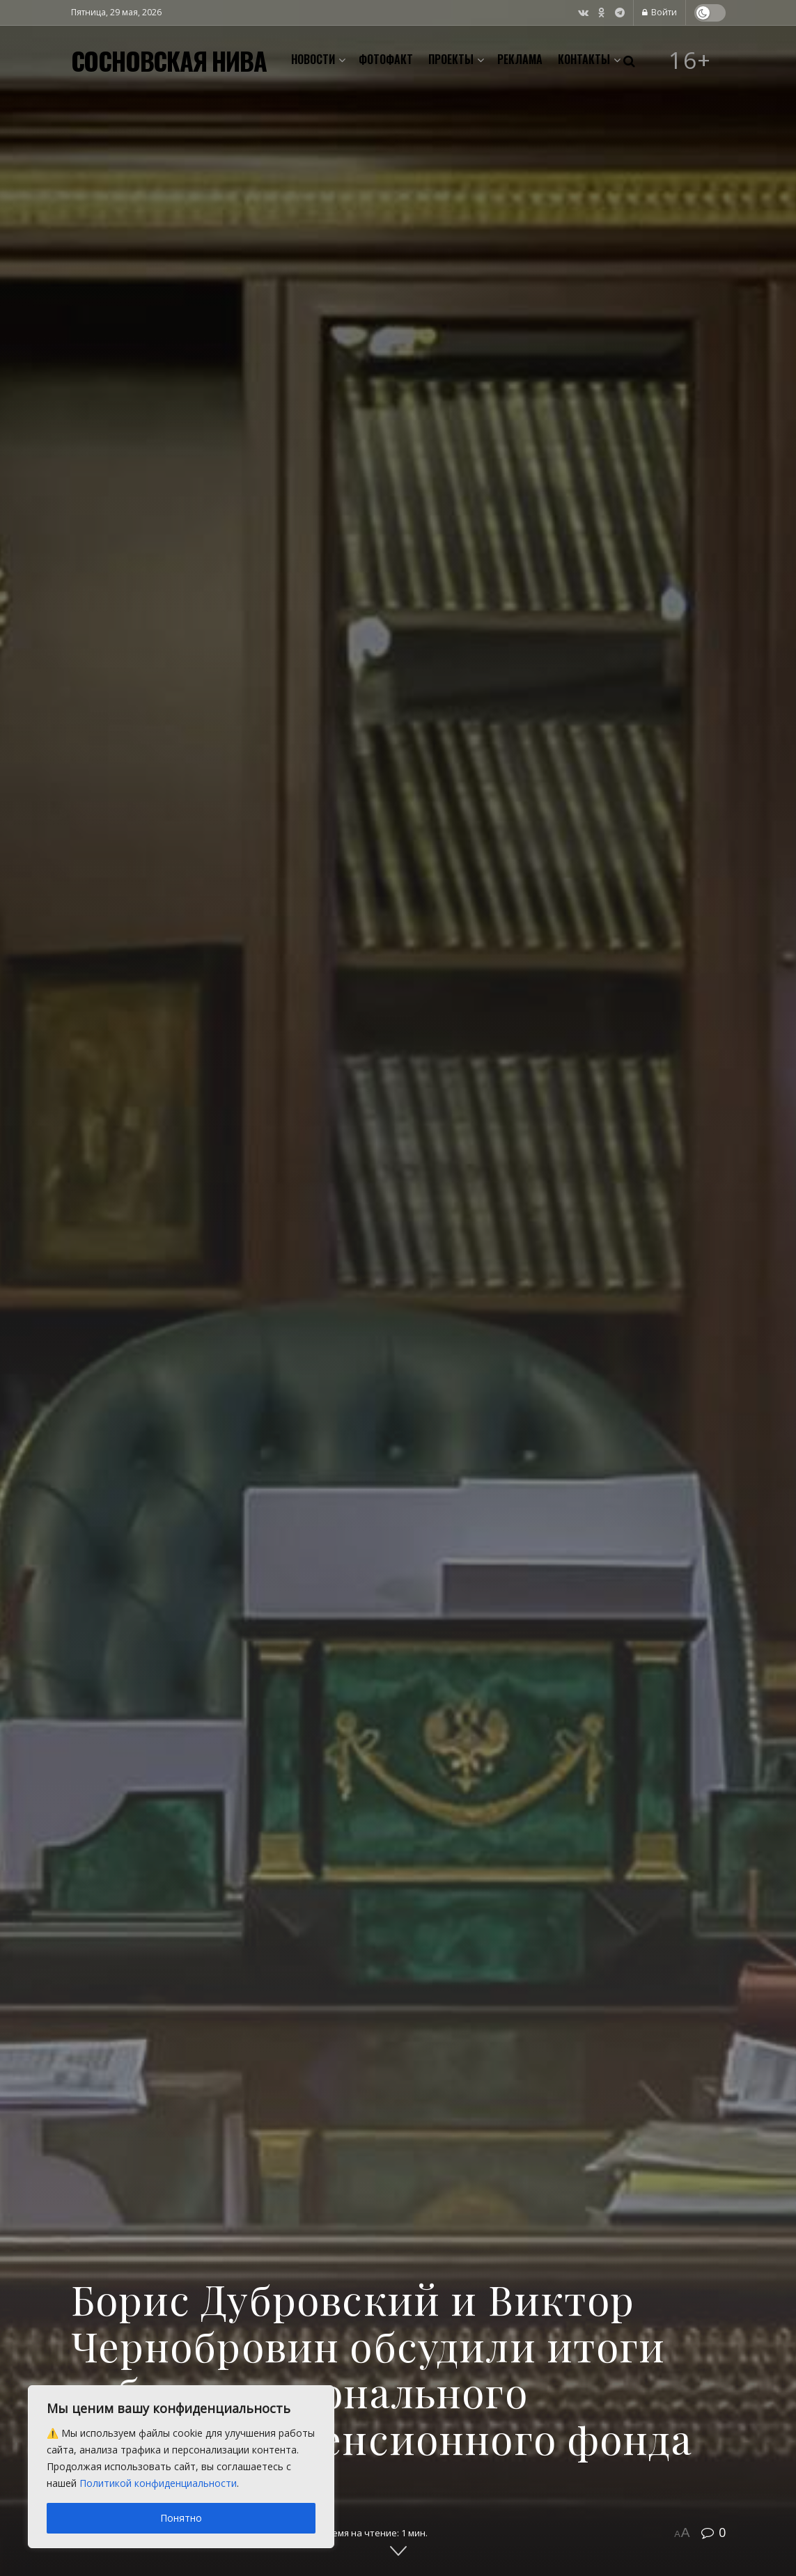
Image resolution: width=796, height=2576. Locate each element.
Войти (659, 12)
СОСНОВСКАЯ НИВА (169, 60)
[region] (181, 2466)
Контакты (584, 59)
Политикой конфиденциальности (158, 2483)
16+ (690, 60)
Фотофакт (386, 59)
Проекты (451, 59)
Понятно (181, 2517)
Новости (313, 59)
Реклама (520, 59)
